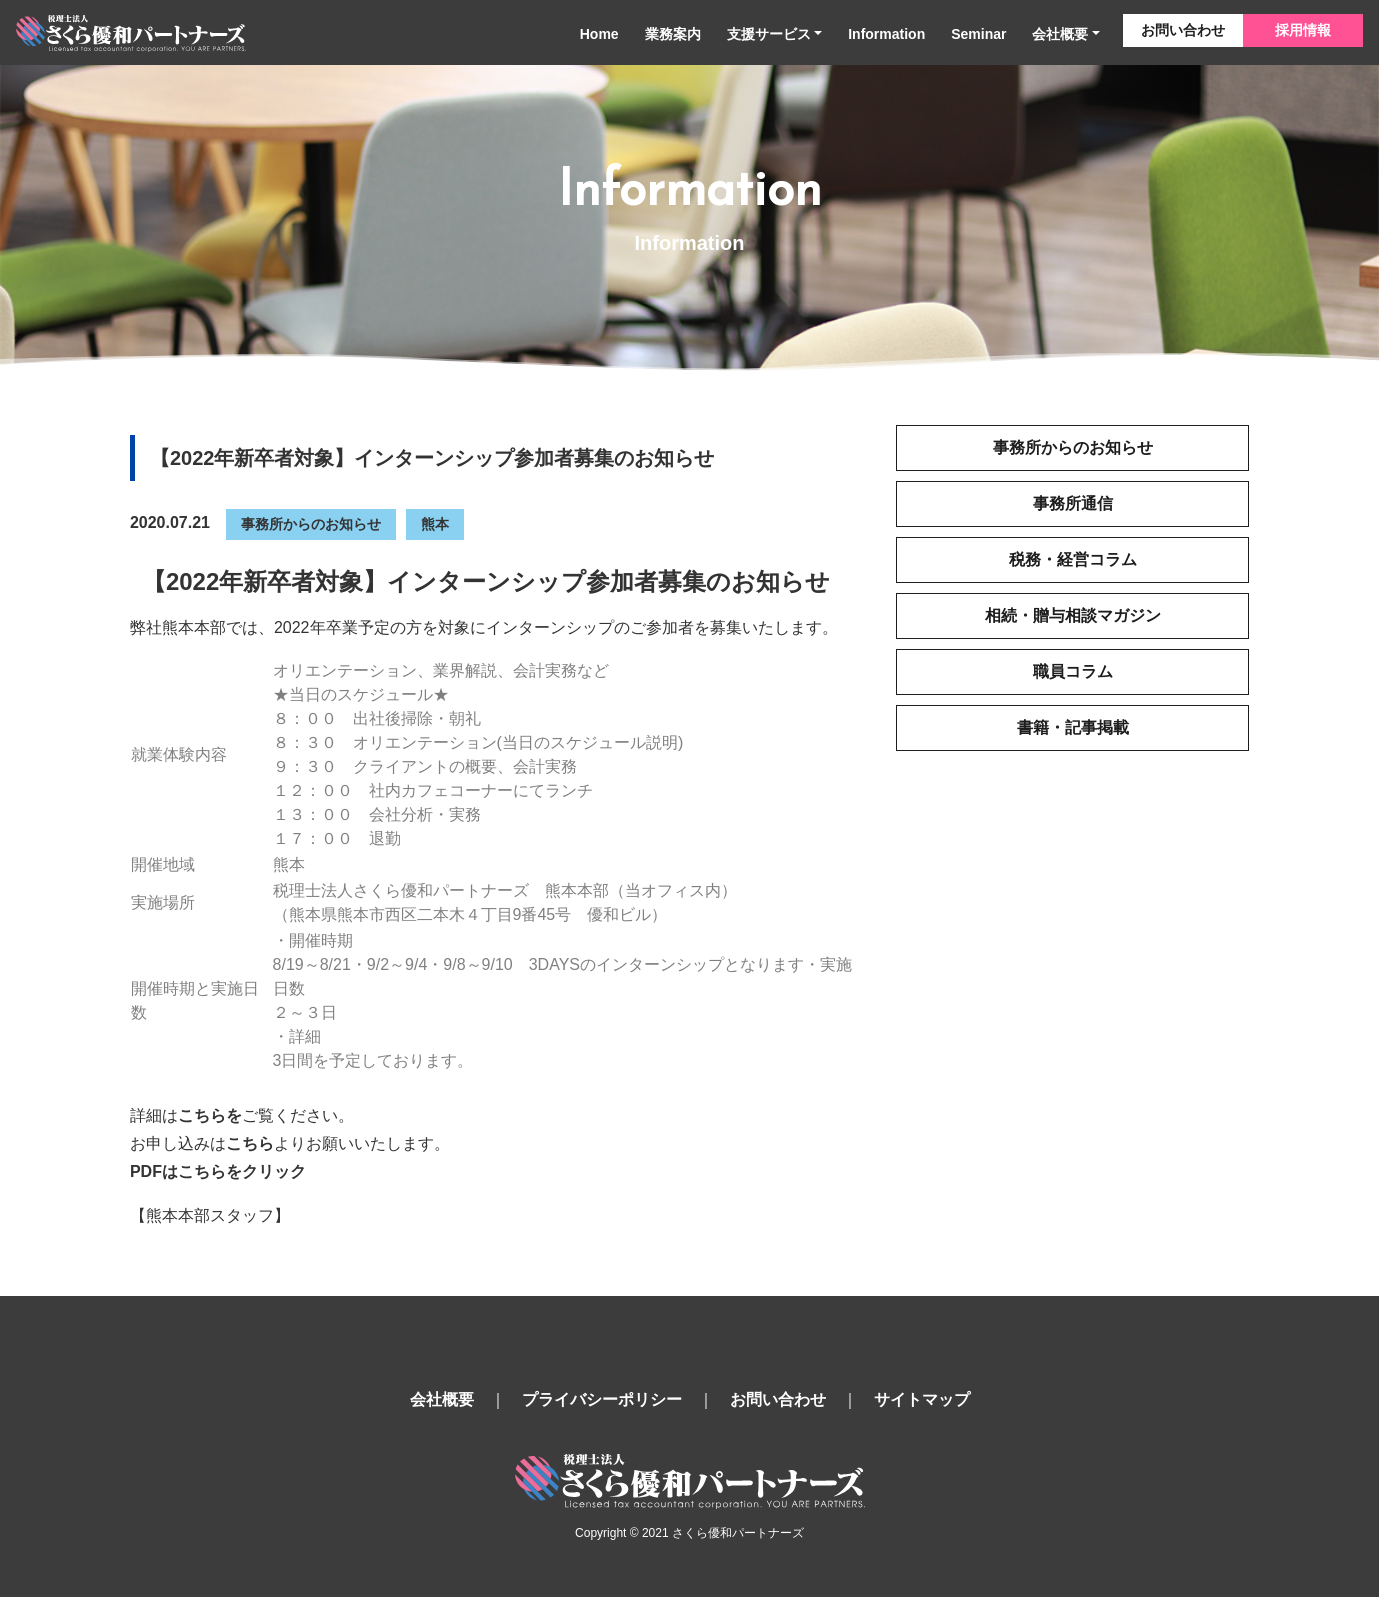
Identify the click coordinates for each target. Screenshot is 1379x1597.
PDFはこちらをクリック (218, 1171)
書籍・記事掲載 (1073, 727)
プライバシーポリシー (602, 1399)
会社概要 (1060, 34)
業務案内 (673, 34)
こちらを (210, 1115)
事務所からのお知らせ (311, 524)
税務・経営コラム (1073, 559)
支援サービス (769, 34)
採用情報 (1303, 30)
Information (886, 34)
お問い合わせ (1183, 30)
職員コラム (1073, 671)
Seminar (978, 34)
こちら (250, 1143)
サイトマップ (922, 1399)
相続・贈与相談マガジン (1073, 615)
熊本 (435, 524)
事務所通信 (1073, 503)
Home (599, 34)
